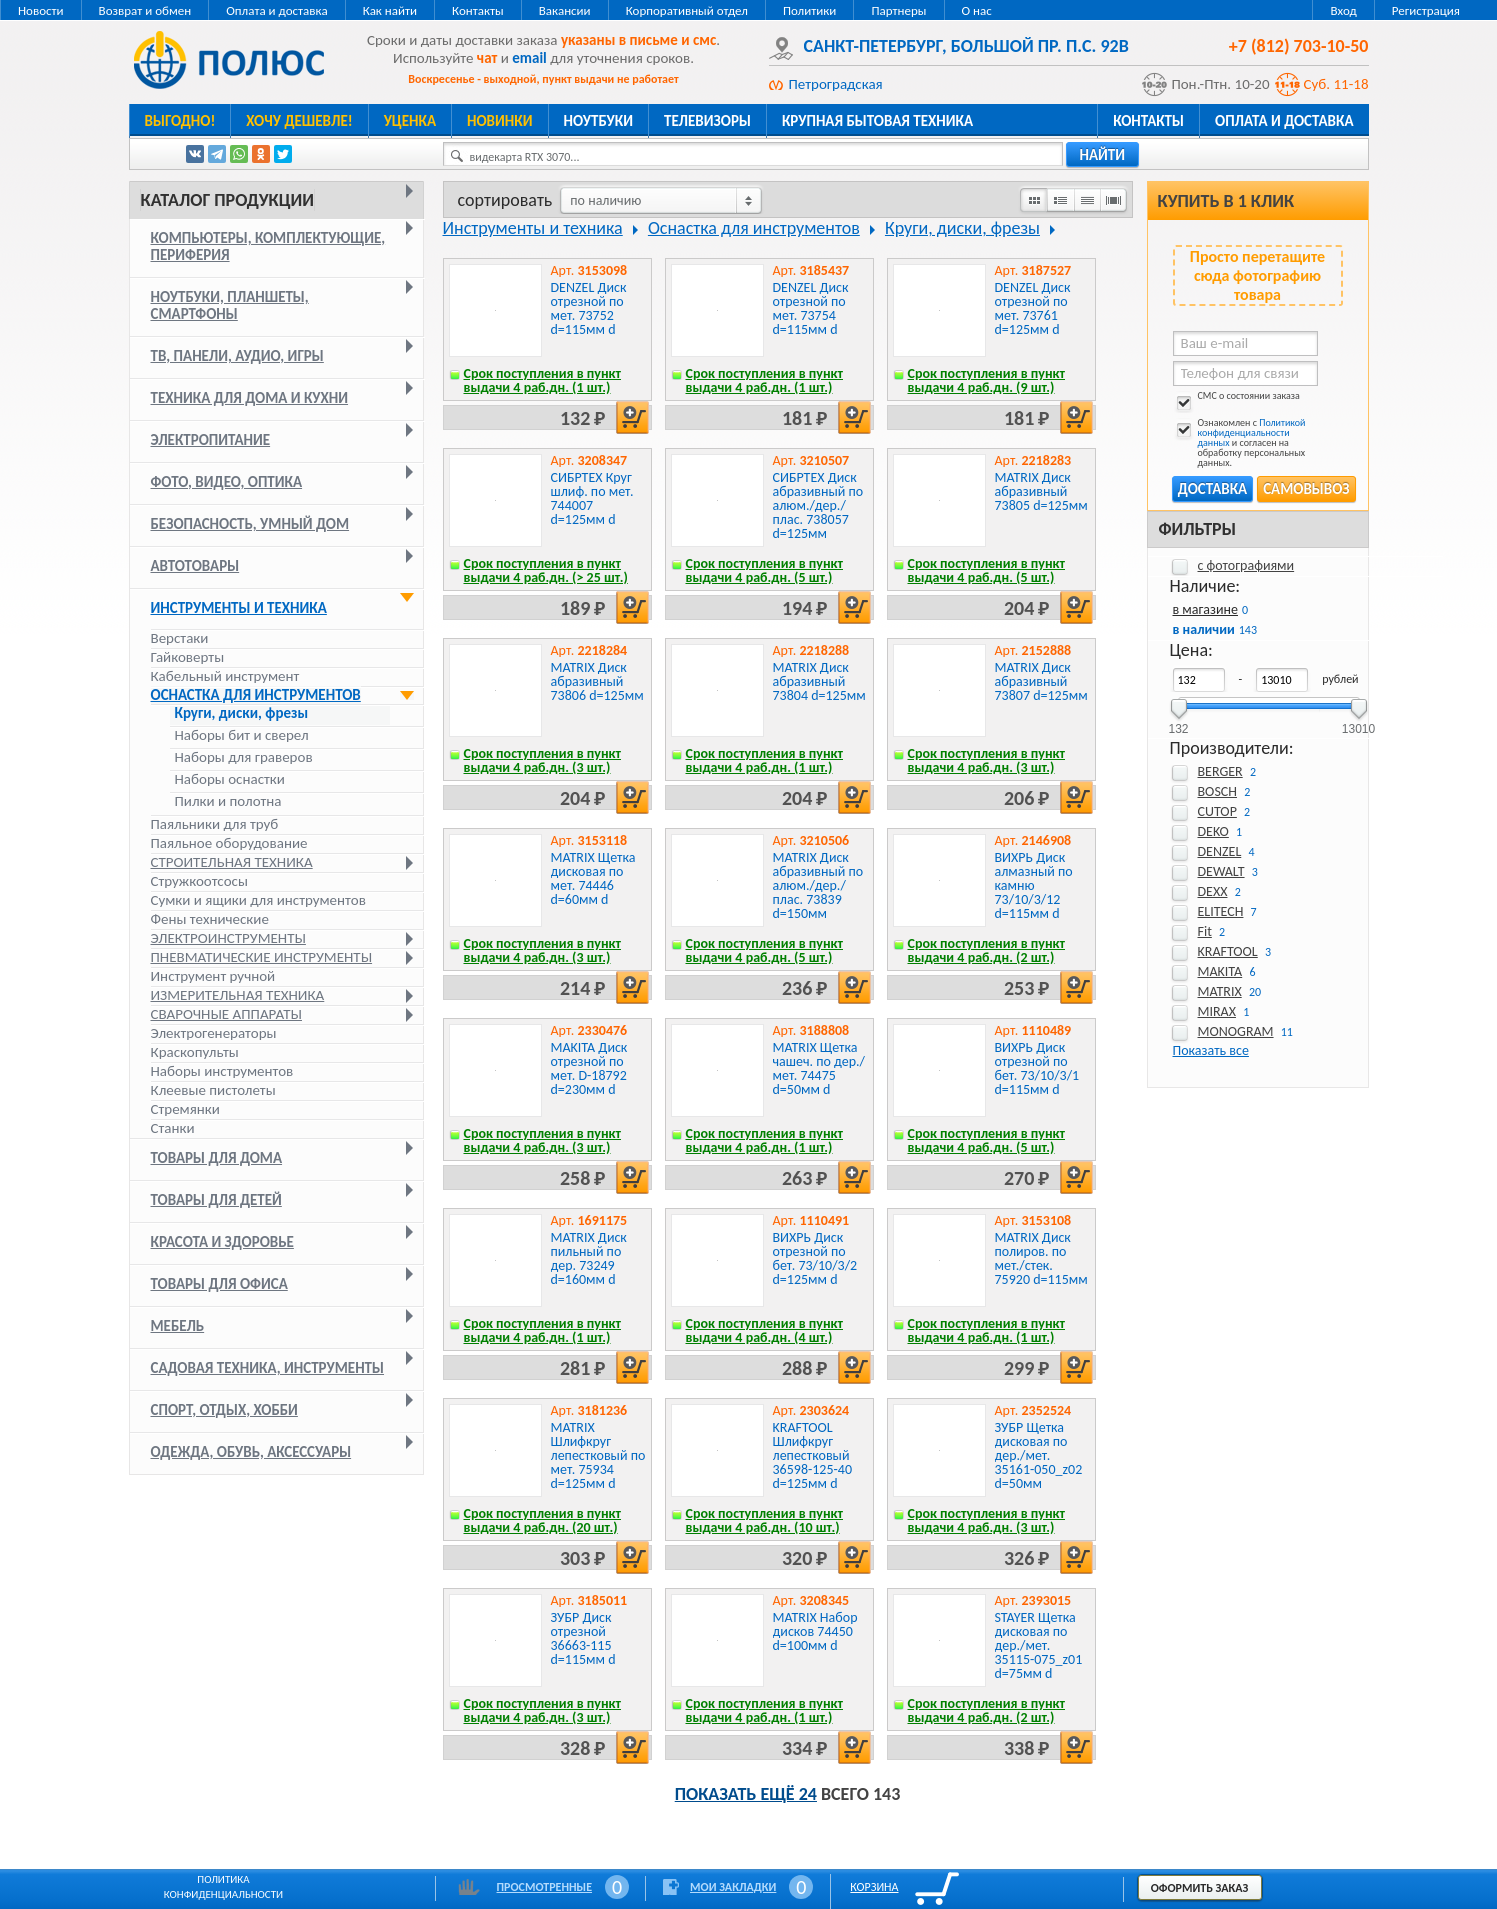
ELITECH (1221, 911)
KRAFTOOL (1228, 951)
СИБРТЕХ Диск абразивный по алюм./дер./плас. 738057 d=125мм (818, 505)
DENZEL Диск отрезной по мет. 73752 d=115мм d (589, 308)
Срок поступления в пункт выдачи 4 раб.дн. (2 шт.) (987, 950)
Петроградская (836, 84)
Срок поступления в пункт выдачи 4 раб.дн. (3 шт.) (543, 760)
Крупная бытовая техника (877, 121)
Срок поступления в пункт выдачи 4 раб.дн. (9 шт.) (987, 380)
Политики (809, 10)
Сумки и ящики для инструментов (258, 900)
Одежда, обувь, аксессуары (251, 1452)
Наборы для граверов (244, 757)
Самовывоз (1306, 489)
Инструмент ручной (213, 976)
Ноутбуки (599, 121)
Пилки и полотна (228, 801)
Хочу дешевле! (299, 121)
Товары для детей (216, 1200)
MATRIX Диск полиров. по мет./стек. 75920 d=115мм (1041, 1258)
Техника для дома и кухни (250, 398)
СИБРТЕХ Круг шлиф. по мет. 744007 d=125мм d (592, 498)
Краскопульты (195, 1052)
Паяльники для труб (215, 824)
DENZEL (1220, 851)
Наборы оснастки (230, 779)
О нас (977, 10)
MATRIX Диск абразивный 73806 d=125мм (597, 681)
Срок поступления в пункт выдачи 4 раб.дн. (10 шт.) (765, 1520)
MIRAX (1217, 1011)
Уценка (410, 121)
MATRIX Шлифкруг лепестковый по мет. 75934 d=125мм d (598, 1455)
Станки (173, 1128)
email (529, 58)
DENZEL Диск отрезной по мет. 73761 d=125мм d (1033, 308)
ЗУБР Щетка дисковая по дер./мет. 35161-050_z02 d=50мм (1039, 1455)
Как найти (390, 10)
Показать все (1211, 1050)
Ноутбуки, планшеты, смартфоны (230, 305)
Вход (1343, 10)
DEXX (1213, 891)
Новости (41, 10)
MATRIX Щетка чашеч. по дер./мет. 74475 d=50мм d (819, 1068)
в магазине (1205, 609)
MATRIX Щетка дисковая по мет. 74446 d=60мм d (593, 878)
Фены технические (210, 919)
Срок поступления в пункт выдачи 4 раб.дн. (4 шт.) (765, 1330)
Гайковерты (188, 657)
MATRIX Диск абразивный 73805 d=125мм (1041, 491)
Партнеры (898, 10)
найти (1103, 155)
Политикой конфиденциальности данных (1252, 432)
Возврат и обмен (145, 10)
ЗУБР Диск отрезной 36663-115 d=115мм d (583, 1638)
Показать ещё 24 (746, 1794)
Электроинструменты (228, 938)
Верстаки (180, 638)
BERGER (1220, 771)
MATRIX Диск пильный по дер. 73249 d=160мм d (589, 1258)
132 (1178, 722)
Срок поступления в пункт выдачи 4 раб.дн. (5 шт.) (765, 570)
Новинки (499, 121)
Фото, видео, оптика (227, 482)
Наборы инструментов (222, 1071)
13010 (1358, 722)
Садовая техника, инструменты (268, 1368)
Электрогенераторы (214, 1033)
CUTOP (1217, 811)
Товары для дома (217, 1158)
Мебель (178, 1326)
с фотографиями (1246, 565)
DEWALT (1221, 871)
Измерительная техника (238, 995)
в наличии (1204, 629)
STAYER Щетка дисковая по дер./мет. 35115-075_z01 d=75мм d (1039, 1645)
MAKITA (1220, 971)
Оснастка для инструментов (256, 695)
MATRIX (1220, 991)
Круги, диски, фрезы (242, 713)
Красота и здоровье (222, 1242)
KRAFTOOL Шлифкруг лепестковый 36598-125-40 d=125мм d (813, 1455)
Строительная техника (232, 862)
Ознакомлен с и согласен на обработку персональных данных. (1239, 443)
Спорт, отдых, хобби (224, 1410)
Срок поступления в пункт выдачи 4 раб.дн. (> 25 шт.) (546, 570)
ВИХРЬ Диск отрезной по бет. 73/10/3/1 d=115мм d (1037, 1068)
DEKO (1213, 831)
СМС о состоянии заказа (1236, 399)
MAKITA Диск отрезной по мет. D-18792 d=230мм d (589, 1068)
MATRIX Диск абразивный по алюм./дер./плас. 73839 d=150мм (818, 885)
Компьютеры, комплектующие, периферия (268, 246)
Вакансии (565, 10)
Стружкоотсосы (199, 881)
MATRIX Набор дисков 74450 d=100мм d (815, 1631)
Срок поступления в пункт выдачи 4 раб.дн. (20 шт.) (543, 1520)
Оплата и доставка (276, 10)
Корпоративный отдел (687, 10)
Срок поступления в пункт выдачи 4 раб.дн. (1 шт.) (543, 380)
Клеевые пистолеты (213, 1090)
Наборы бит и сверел (242, 735)
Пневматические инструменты (262, 957)
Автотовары (195, 566)
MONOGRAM (1236, 1031)
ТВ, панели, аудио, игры (237, 356)
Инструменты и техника (239, 608)
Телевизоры (707, 121)
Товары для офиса (219, 1284)
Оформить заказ (1200, 1888)
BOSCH (1218, 791)
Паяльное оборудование (229, 843)
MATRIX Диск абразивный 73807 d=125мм (1041, 681)
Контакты (478, 10)
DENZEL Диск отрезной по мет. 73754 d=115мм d (811, 308)
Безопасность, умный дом (250, 524)
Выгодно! (180, 121)
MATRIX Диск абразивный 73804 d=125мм (819, 681)
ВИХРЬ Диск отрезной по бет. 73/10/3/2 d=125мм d (815, 1258)
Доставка (1212, 489)
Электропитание (211, 440)
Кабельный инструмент (225, 676)
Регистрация (1426, 10)
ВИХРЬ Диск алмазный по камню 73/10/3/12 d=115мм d (1034, 885)
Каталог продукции (227, 200)
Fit (1205, 931)
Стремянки (185, 1109)
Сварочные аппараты (226, 1014)
